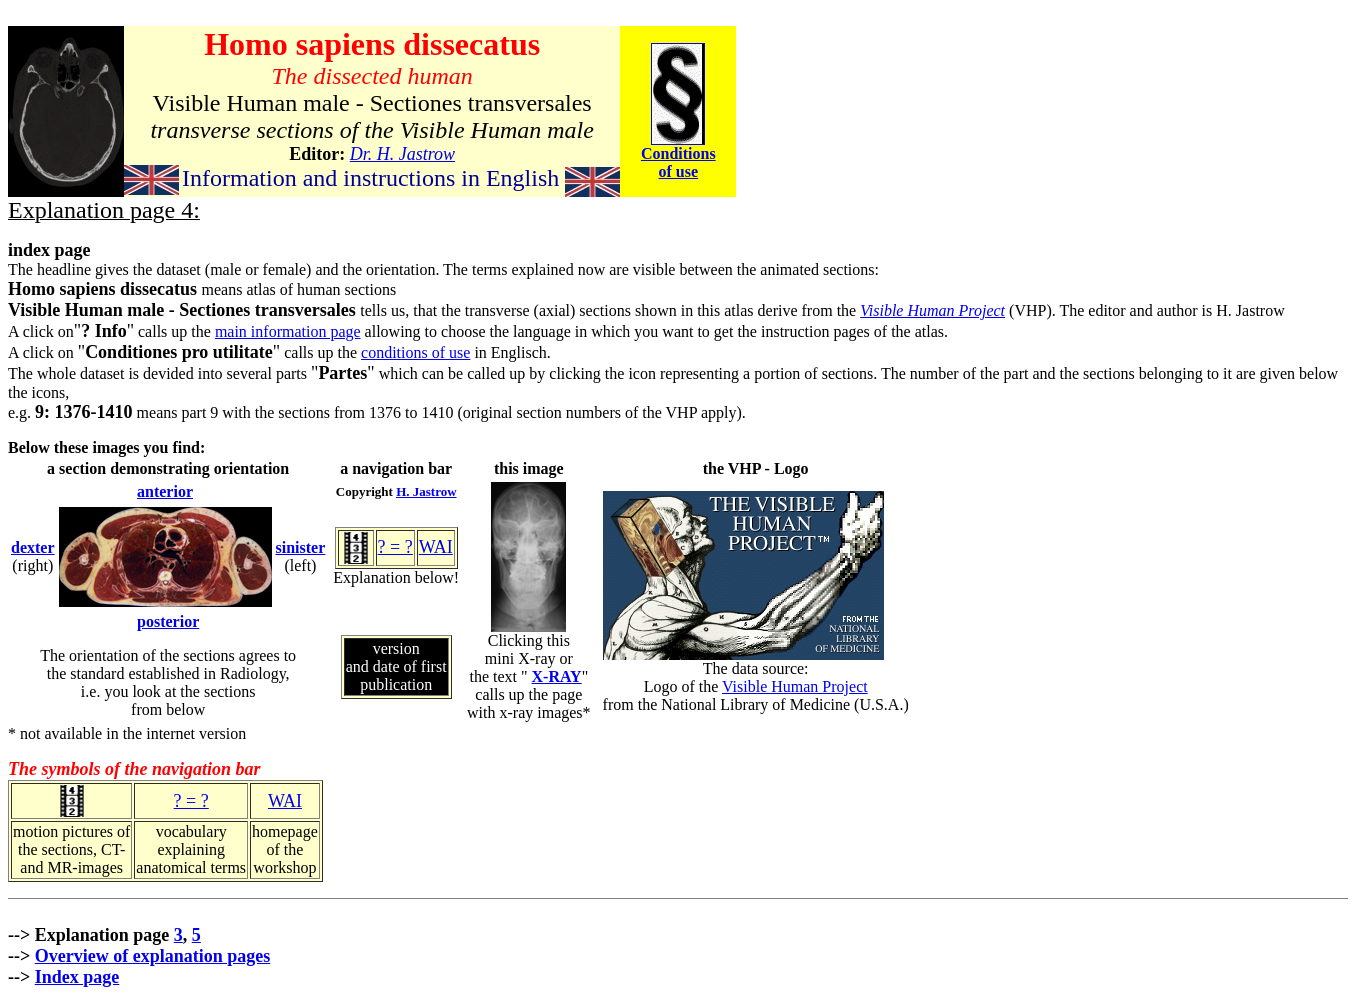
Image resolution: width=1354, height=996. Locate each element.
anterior (165, 491)
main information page (288, 331)
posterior (168, 621)
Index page (77, 977)
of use (679, 171)
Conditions (678, 153)
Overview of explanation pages (153, 956)
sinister (301, 547)
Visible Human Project (932, 310)
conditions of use (415, 352)
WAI (436, 547)
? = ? (395, 547)
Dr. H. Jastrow (402, 154)
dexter (33, 547)
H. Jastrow (426, 491)
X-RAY (557, 676)
